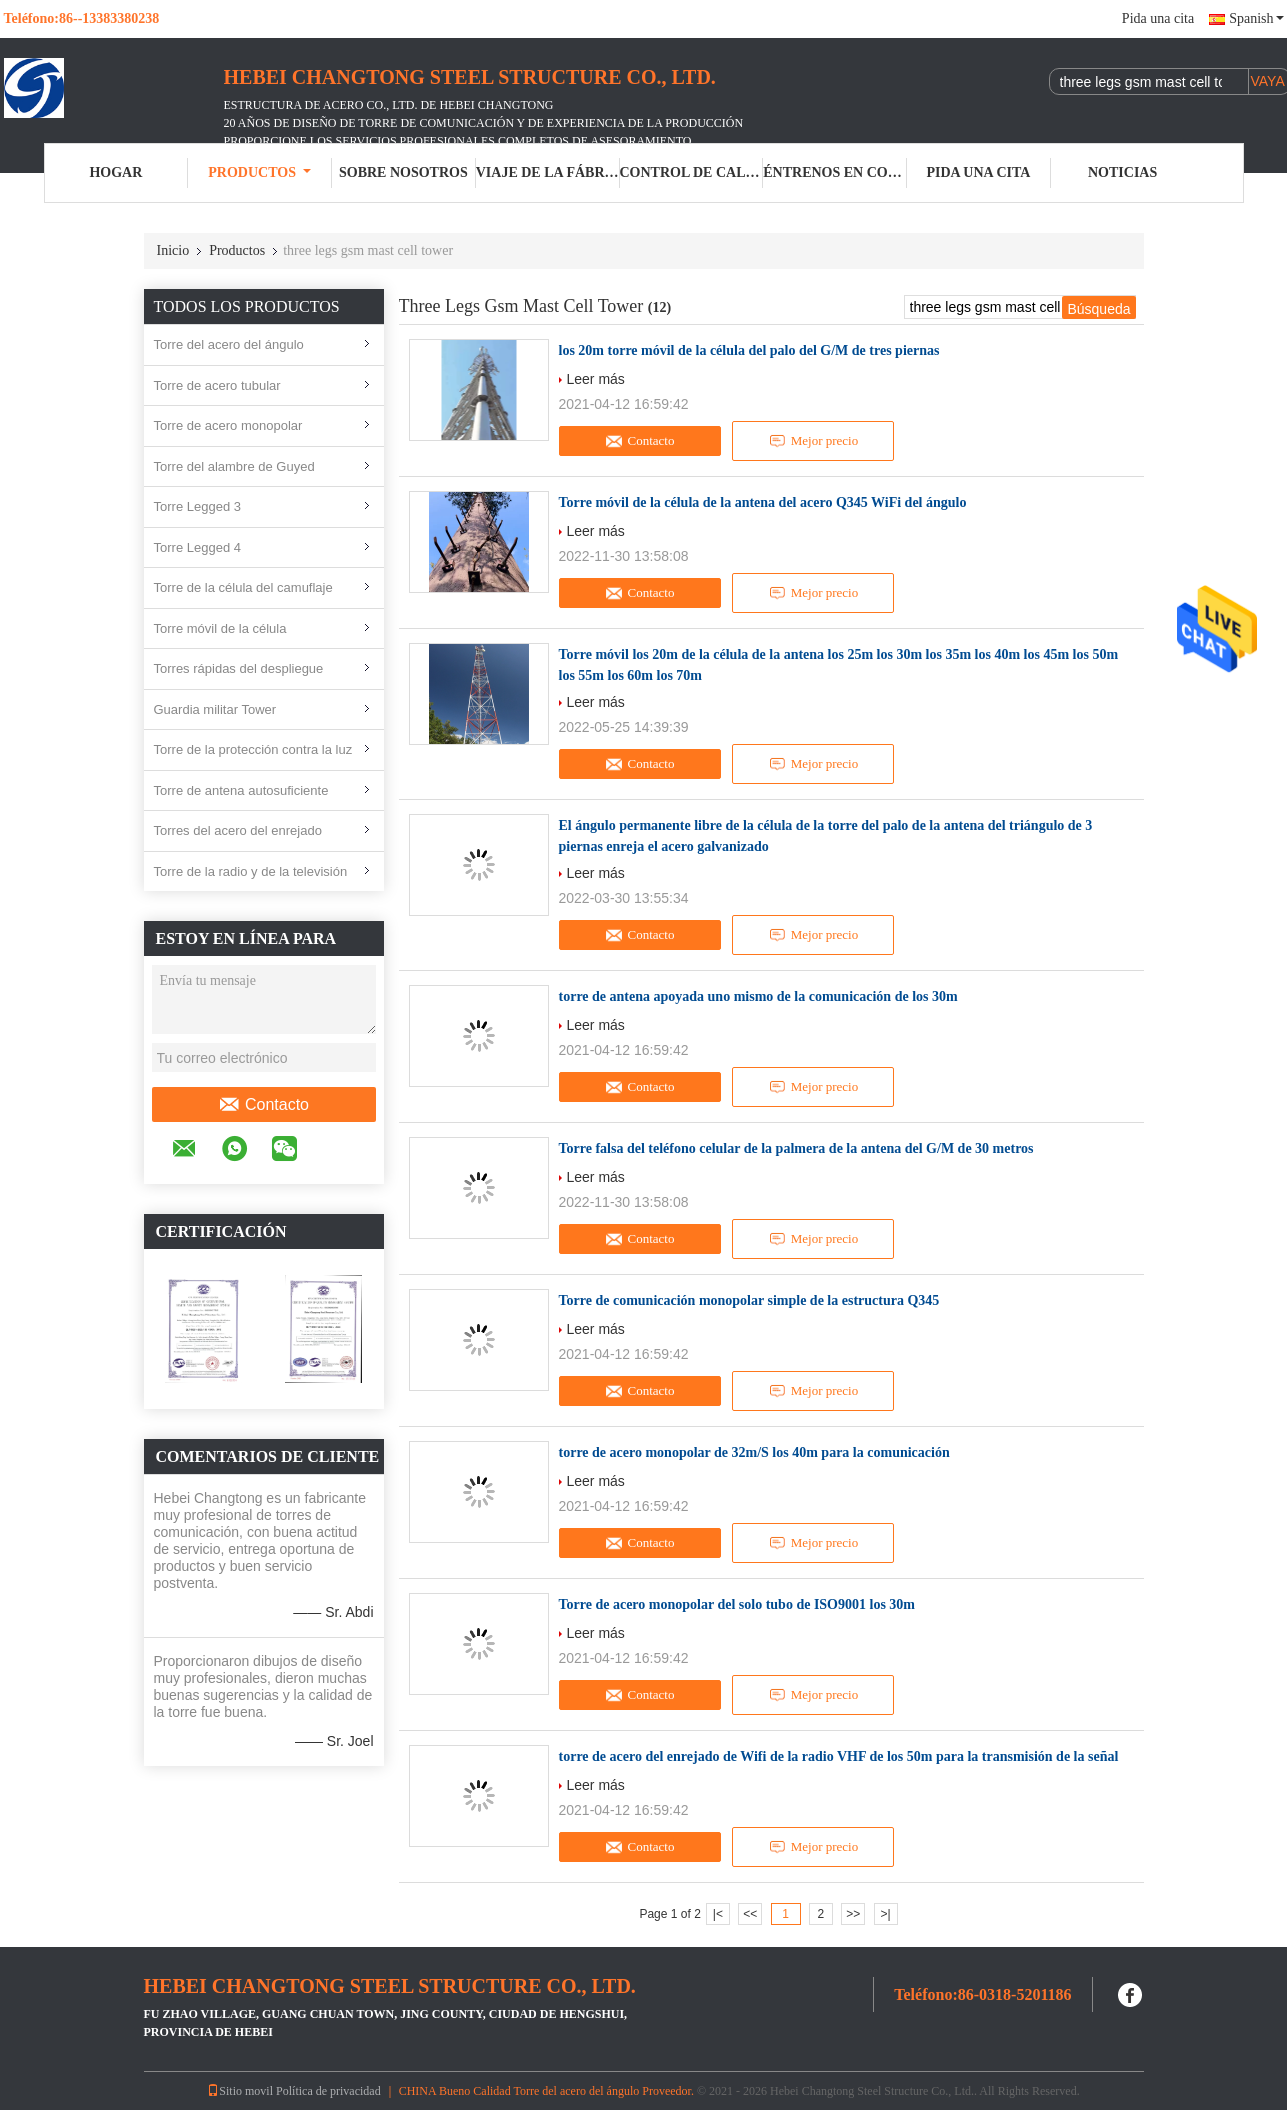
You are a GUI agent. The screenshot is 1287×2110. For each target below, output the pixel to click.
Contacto (263, 1105)
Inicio (173, 250)
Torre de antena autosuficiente (241, 790)
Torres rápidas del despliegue (239, 668)
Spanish (1256, 18)
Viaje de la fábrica (548, 172)
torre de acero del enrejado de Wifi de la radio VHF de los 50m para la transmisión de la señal (839, 1756)
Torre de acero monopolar (228, 425)
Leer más (596, 379)
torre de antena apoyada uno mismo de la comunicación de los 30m (758, 996)
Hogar (115, 172)
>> (853, 1914)
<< (750, 1914)
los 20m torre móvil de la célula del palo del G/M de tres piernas (749, 350)
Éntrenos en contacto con (835, 172)
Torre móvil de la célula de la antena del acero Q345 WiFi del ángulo (763, 502)
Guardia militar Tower (215, 709)
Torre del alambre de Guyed (234, 466)
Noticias (1122, 172)
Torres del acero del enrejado (238, 830)
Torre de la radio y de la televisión (251, 871)
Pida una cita (1158, 18)
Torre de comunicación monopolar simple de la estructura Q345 (749, 1300)
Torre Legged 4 (197, 547)
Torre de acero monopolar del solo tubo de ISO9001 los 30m (737, 1604)
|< (718, 1914)
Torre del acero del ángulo (229, 344)
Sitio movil (240, 2091)
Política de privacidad (328, 2091)
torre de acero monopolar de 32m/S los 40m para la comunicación (754, 1452)
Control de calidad (692, 172)
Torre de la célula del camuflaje (243, 587)
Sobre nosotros (403, 172)
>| (885, 1914)
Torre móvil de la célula (220, 628)
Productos (259, 172)
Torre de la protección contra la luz (253, 749)
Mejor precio (813, 441)
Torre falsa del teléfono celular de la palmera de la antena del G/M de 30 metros (796, 1148)
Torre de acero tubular (217, 385)
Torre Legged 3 (197, 506)
